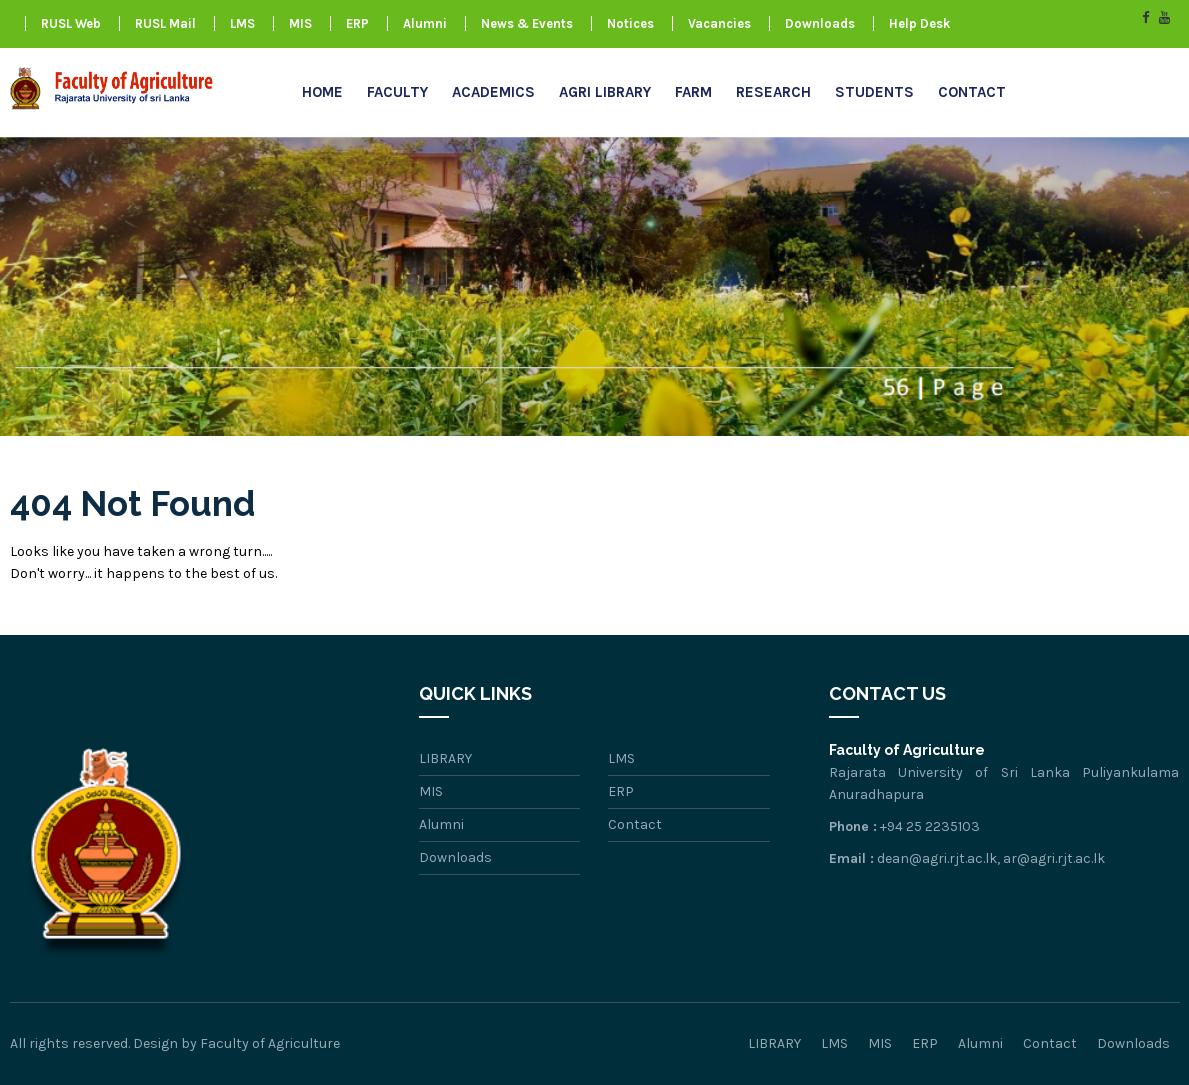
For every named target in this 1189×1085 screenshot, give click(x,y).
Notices (630, 23)
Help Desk (919, 23)
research (773, 92)
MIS (300, 23)
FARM (693, 92)
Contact (972, 92)
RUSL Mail (165, 23)
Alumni (425, 23)
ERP (357, 23)
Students (874, 92)
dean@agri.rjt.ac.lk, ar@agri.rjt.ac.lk (991, 858)
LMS (242, 23)
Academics (493, 92)
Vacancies (719, 23)
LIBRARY (445, 758)
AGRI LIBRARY (605, 92)
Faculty (397, 92)
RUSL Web (71, 23)
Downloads (820, 23)
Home (322, 92)
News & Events (527, 23)
